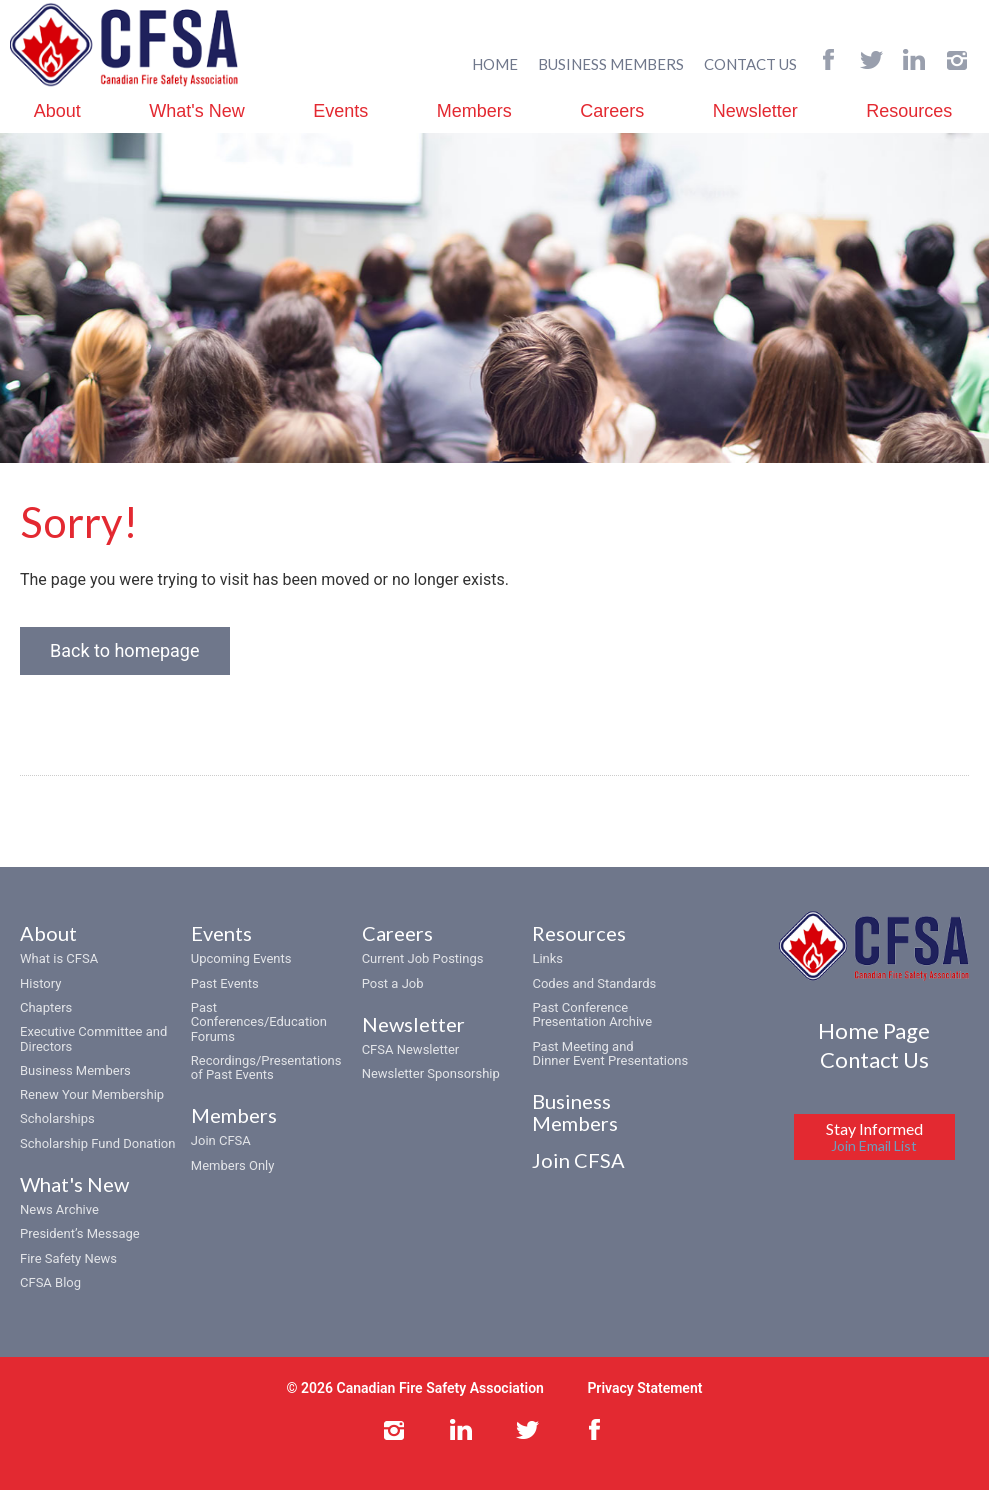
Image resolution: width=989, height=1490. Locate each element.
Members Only (233, 1165)
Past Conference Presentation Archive (592, 1014)
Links (547, 958)
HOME (495, 64)
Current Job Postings (423, 958)
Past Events (225, 983)
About (57, 111)
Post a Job (393, 983)
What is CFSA (59, 958)
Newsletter (755, 111)
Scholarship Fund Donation (97, 1143)
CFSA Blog (50, 1282)
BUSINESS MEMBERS (611, 64)
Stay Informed (874, 1136)
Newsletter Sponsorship (431, 1073)
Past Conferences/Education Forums (259, 1022)
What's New (196, 111)
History (40, 983)
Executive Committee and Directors (93, 1038)
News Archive (59, 1209)
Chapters (46, 1007)
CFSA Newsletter (411, 1049)
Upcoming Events (241, 958)
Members (474, 111)
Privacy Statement (644, 1388)
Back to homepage (125, 650)
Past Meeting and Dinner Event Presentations (610, 1053)
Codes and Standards (594, 983)
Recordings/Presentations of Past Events (266, 1067)
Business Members (75, 1070)
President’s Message (80, 1233)
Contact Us (874, 1059)
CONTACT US (750, 64)
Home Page (874, 1030)
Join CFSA (221, 1140)
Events (340, 111)
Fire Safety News (68, 1258)
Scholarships (57, 1118)
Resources (909, 111)
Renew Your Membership (92, 1094)
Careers (612, 111)
